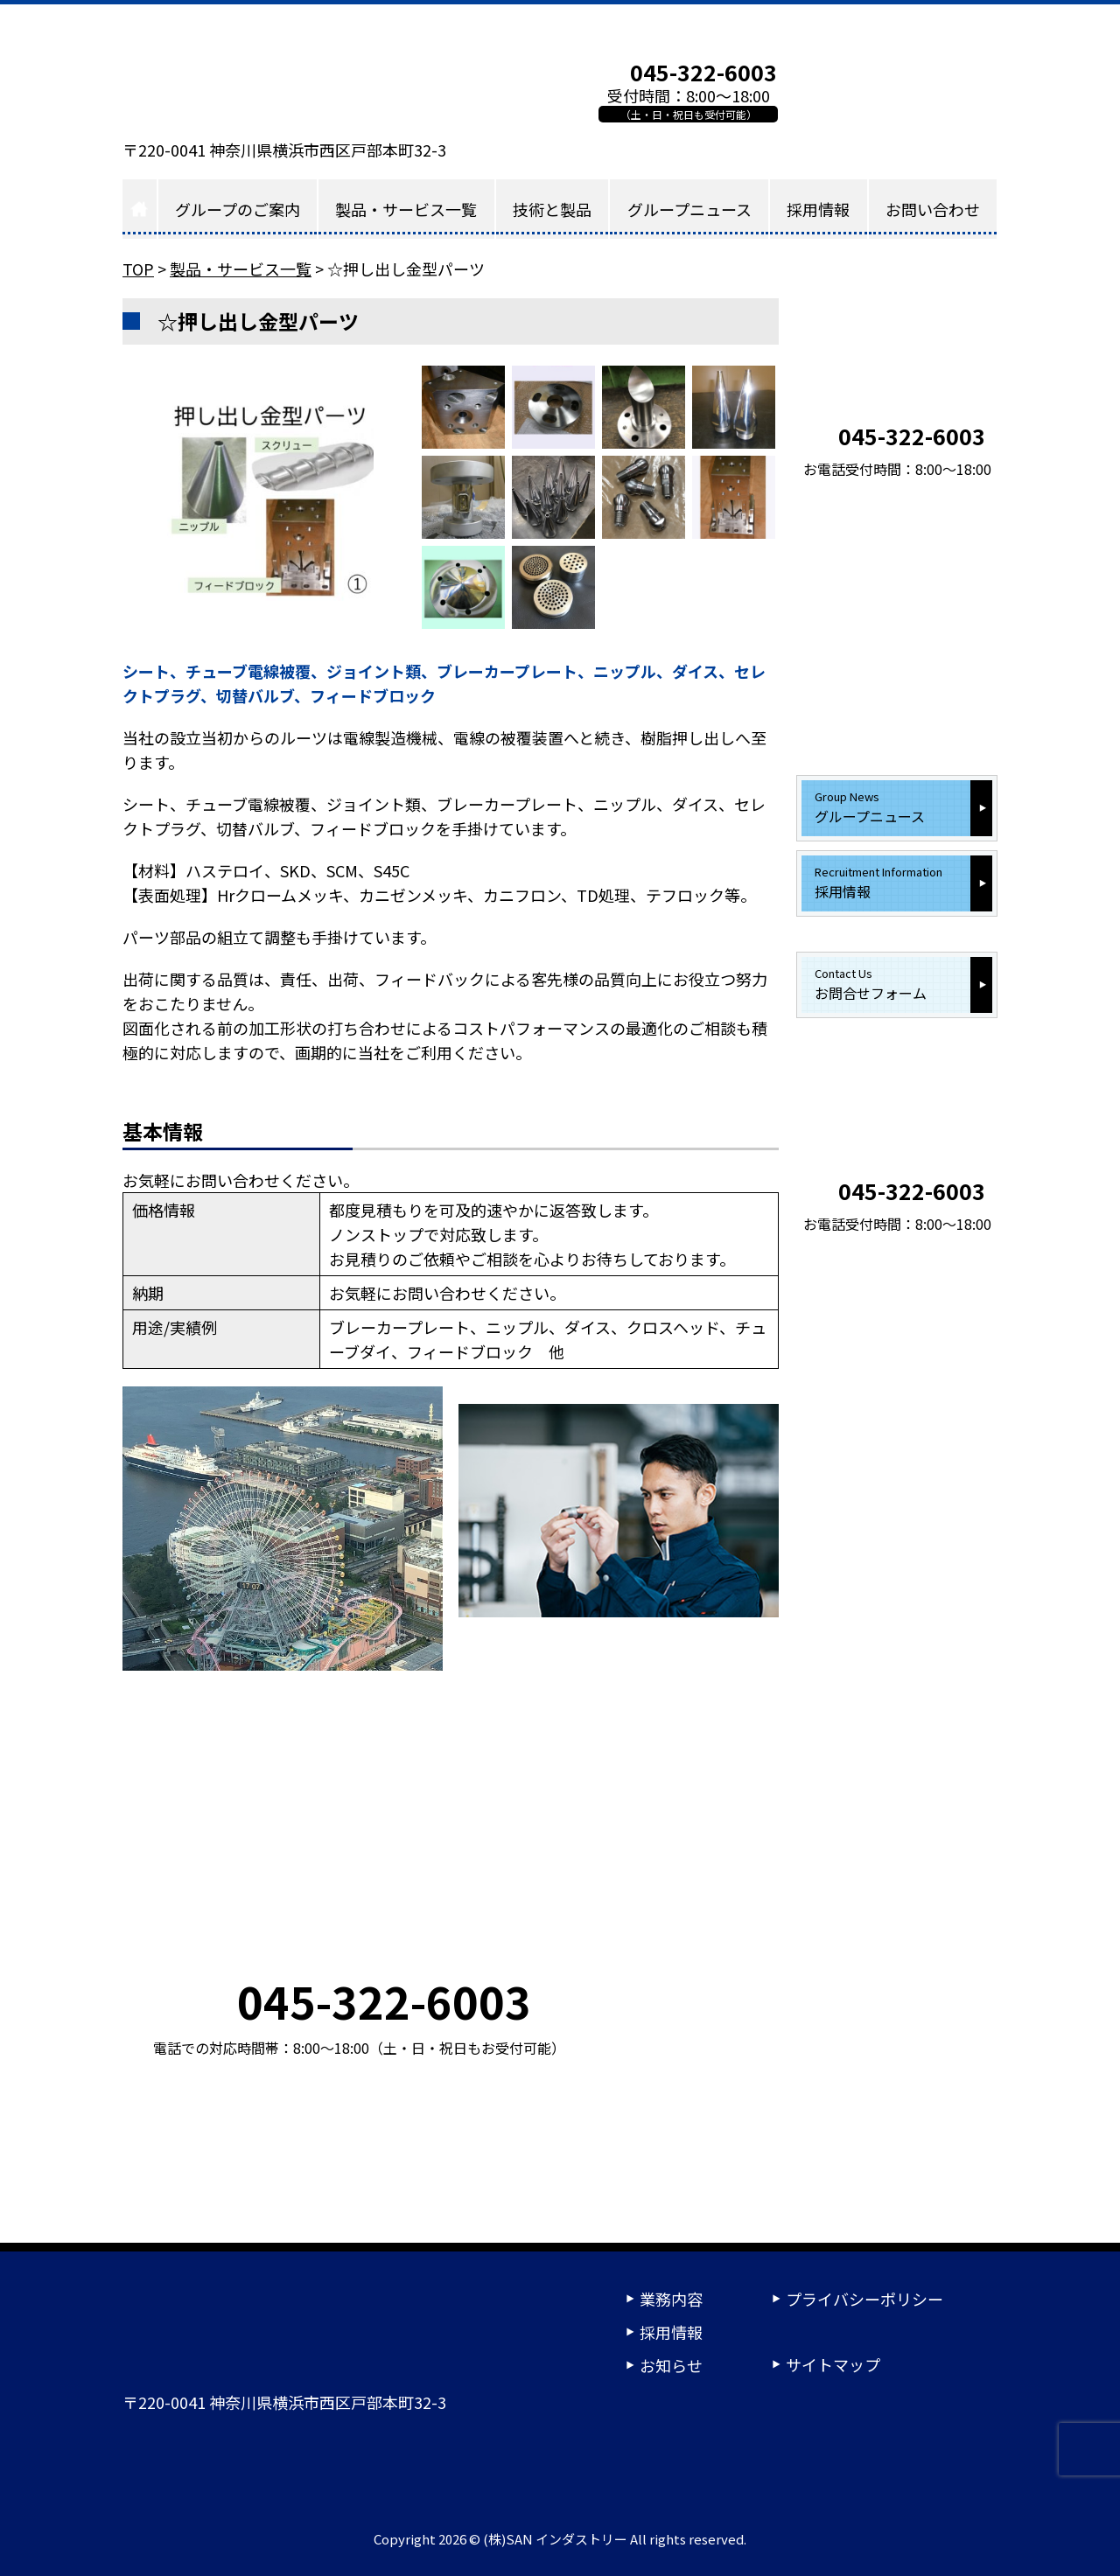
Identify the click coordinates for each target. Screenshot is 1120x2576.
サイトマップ (833, 2364)
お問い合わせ (933, 209)
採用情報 (818, 209)
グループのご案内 (237, 209)
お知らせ (671, 2365)
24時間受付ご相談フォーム (788, 2462)
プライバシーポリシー (864, 2298)
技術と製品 (552, 209)
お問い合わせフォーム (896, 90)
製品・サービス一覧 (406, 209)
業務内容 (671, 2298)
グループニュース (689, 209)
